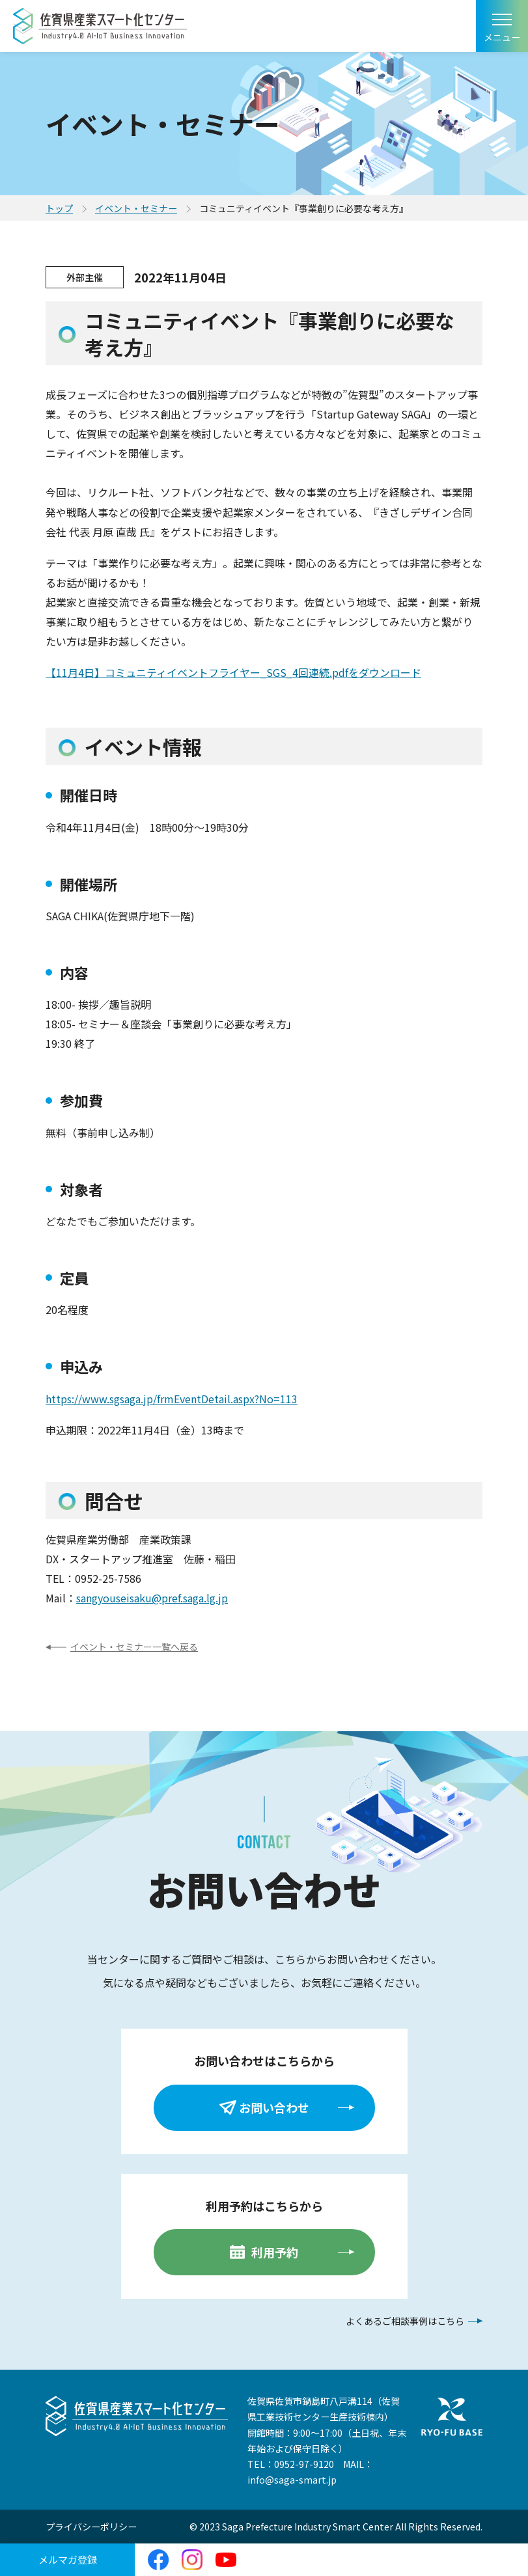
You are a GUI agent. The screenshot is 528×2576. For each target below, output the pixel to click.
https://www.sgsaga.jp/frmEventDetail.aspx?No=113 (172, 1398)
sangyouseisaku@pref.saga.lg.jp (152, 1598)
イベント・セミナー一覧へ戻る (134, 1646)
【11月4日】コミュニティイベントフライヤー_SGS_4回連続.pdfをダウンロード (233, 672)
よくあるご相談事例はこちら (405, 2320)
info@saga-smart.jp (292, 2479)
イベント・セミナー (136, 208)
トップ (59, 208)
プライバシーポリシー (91, 2526)
